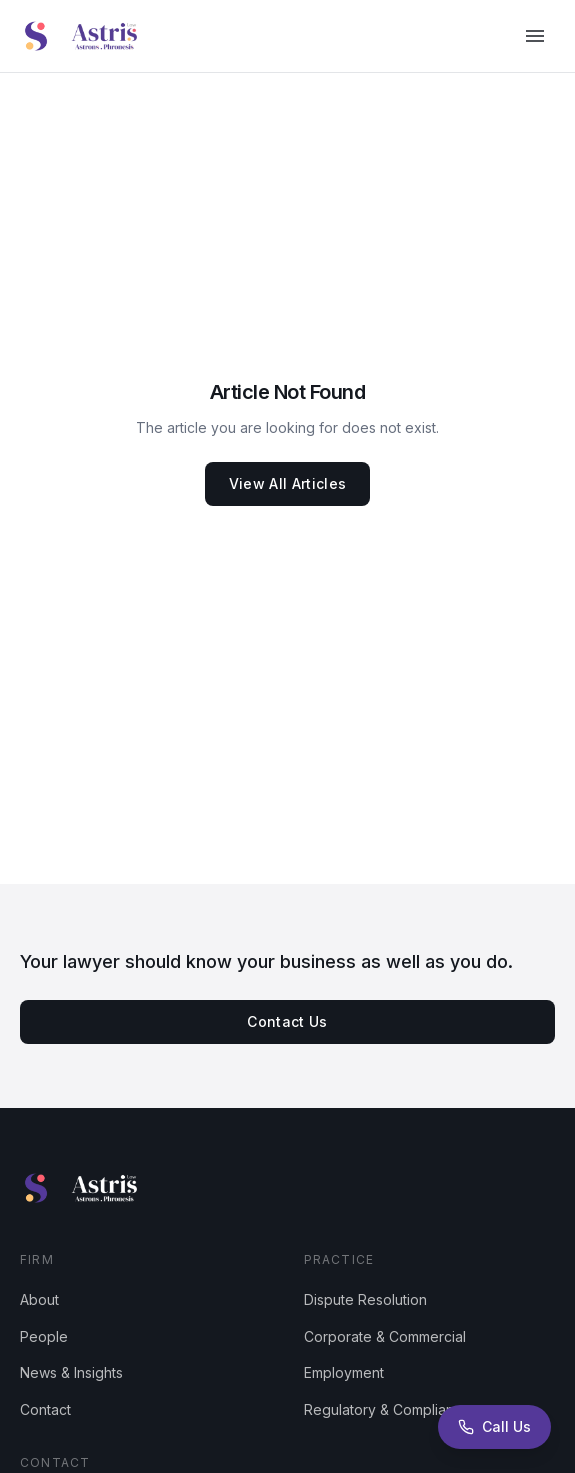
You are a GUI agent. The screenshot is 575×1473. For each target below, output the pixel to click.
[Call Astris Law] (494, 1427)
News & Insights (71, 1372)
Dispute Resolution (365, 1299)
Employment (344, 1372)
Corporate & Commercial (385, 1336)
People (44, 1336)
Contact (45, 1409)
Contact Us (287, 1021)
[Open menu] (535, 36)
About (39, 1299)
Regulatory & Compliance (387, 1409)
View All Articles (288, 483)
